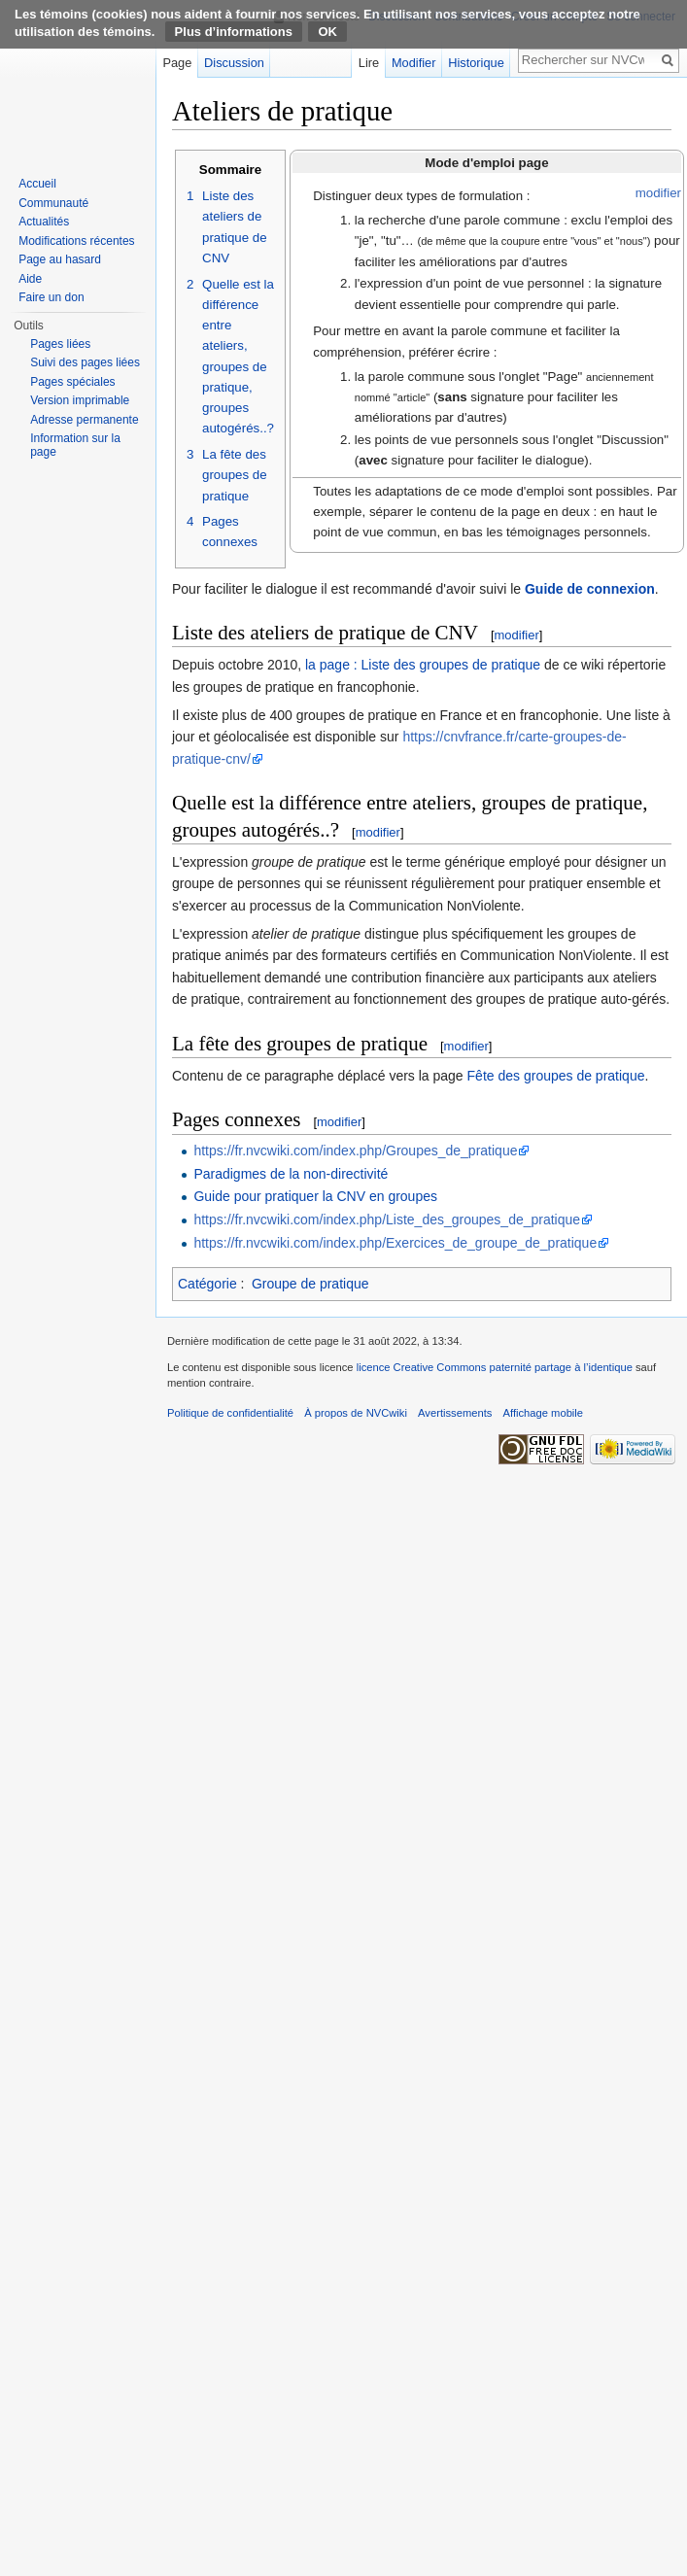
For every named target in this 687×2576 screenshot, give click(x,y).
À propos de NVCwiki (355, 1413)
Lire (369, 62)
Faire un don (51, 297)
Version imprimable (79, 400)
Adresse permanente (84, 420)
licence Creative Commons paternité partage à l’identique (495, 1367)
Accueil (37, 183)
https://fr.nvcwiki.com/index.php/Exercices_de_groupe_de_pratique (395, 1243)
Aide (30, 279)
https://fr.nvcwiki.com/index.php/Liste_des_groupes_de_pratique (386, 1219)
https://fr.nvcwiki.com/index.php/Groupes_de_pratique (355, 1150)
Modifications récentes (76, 241)
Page (176, 62)
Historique (476, 62)
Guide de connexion (590, 589)
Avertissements (455, 1413)
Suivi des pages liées (85, 362)
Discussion (234, 62)
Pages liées (60, 344)
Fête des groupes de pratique (556, 1075)
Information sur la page (75, 445)
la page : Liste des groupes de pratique (422, 664)
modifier (658, 193)
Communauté (53, 203)
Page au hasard (59, 259)
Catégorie (207, 1283)
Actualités (43, 221)
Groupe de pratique (310, 1283)
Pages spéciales (72, 382)
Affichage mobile (543, 1413)
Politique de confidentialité (230, 1413)
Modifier (414, 62)
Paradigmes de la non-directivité (290, 1174)
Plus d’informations (233, 31)
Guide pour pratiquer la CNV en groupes (315, 1196)
